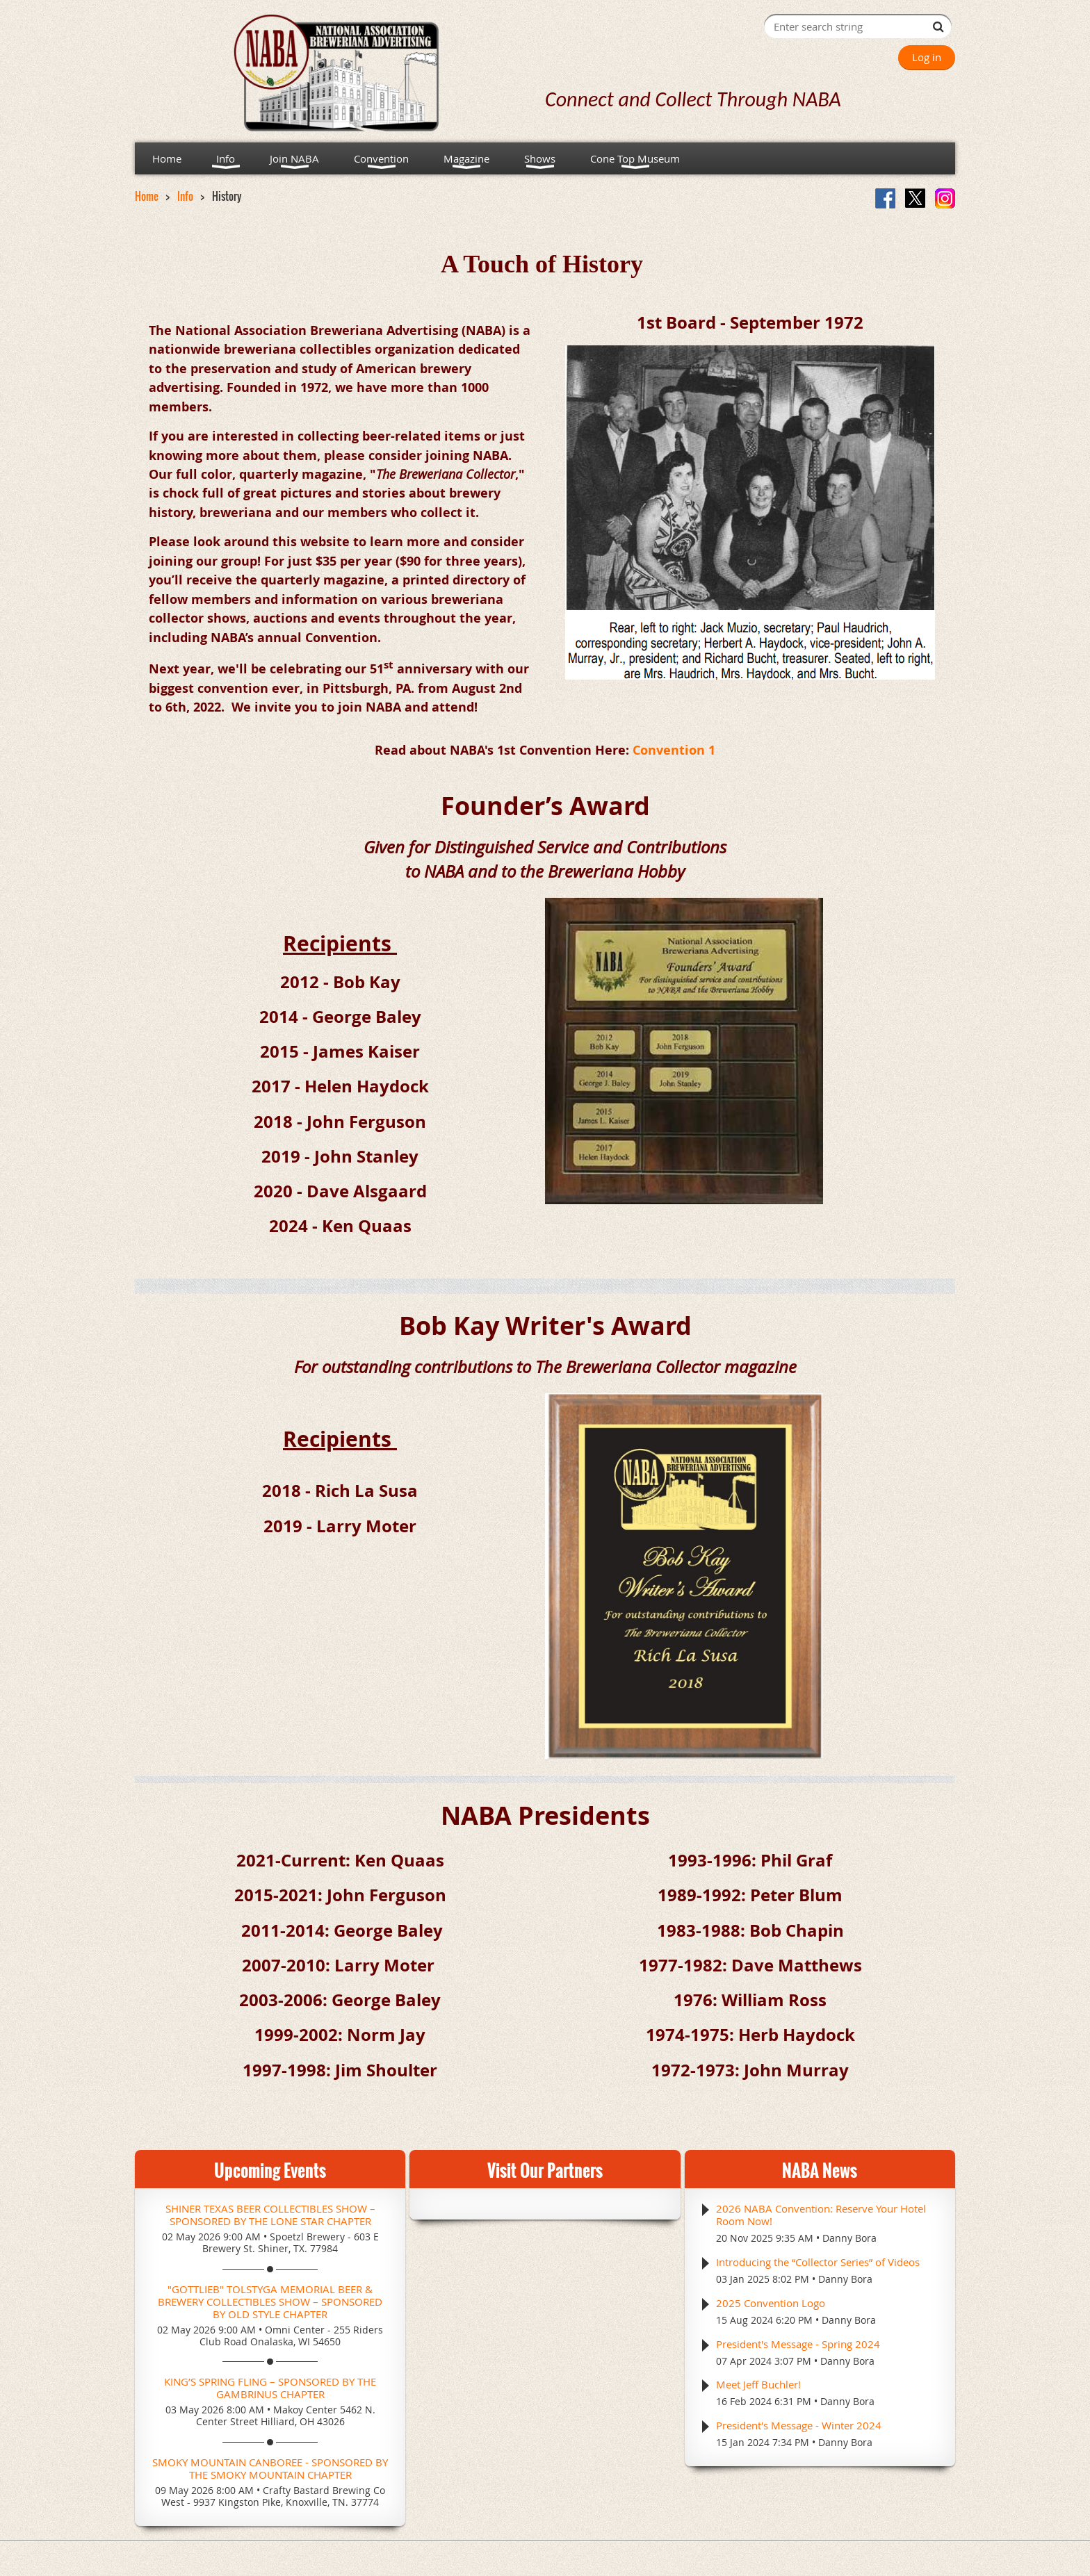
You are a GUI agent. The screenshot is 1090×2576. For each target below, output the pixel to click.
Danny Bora (849, 2238)
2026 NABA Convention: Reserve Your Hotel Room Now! (821, 2214)
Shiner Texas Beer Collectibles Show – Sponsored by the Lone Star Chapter (270, 2214)
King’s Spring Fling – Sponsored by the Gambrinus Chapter (270, 2387)
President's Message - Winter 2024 (798, 2425)
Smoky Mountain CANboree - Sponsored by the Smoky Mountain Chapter (270, 2468)
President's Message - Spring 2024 (798, 2344)
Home (146, 196)
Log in (926, 57)
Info (185, 196)
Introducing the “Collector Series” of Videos (818, 2262)
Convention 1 (674, 750)
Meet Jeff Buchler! (758, 2384)
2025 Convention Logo (770, 2303)
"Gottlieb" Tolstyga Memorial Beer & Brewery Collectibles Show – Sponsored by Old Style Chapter (270, 2301)
